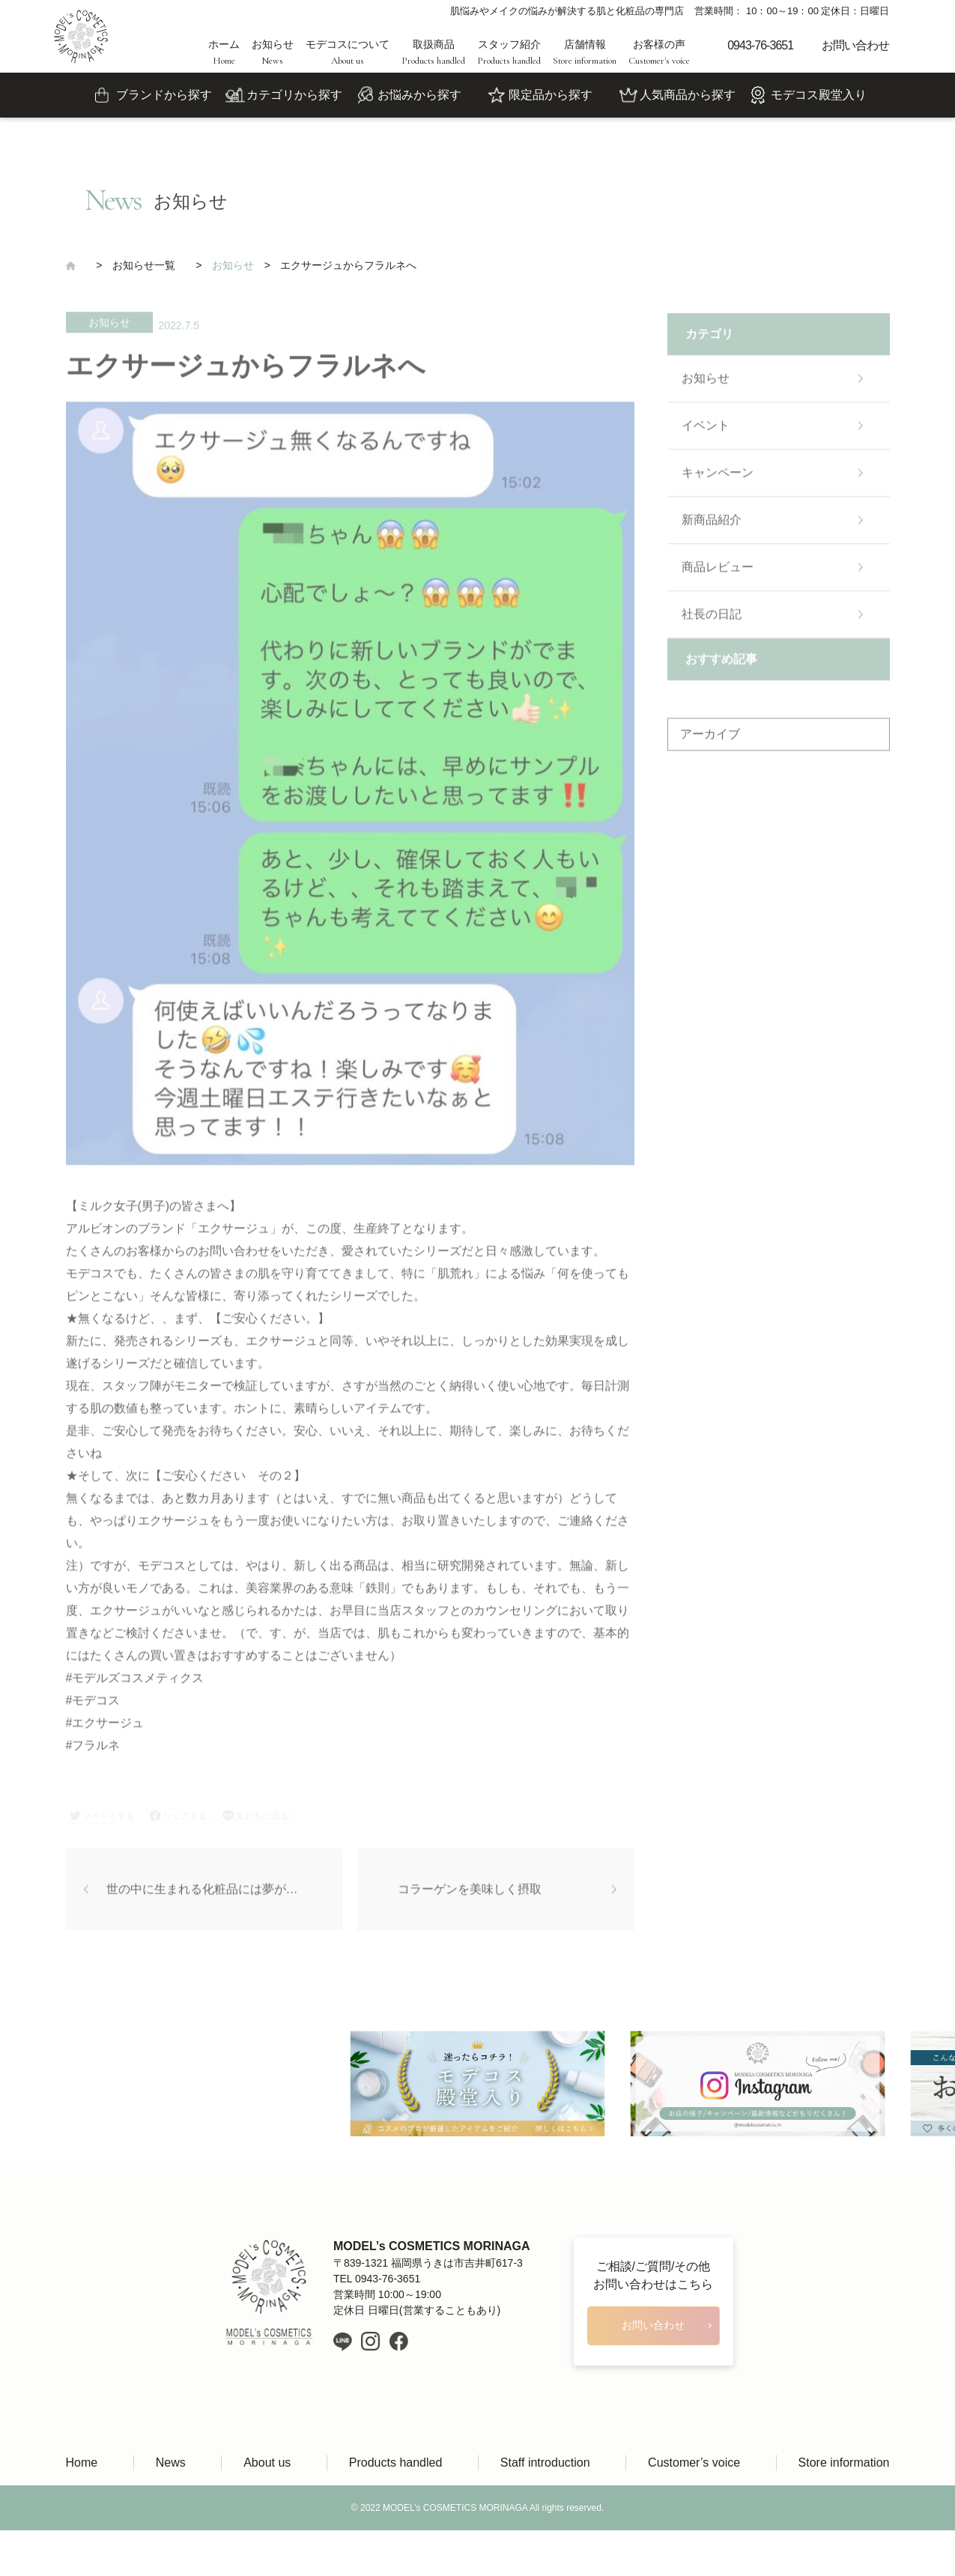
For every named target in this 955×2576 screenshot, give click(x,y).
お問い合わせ (855, 45)
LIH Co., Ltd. (500, 2553)
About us (267, 2462)
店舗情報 (584, 52)
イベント (706, 430)
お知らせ (273, 52)
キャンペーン (718, 477)
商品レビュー (718, 572)
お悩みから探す (419, 94)
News (171, 2462)
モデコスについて (347, 52)
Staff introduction (545, 2462)
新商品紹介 (712, 524)
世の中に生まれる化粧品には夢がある (208, 1894)
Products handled (396, 2462)
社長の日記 (712, 619)
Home (82, 2462)
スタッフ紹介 (509, 52)
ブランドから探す (164, 94)
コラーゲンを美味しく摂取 (470, 1894)
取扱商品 (433, 52)
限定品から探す (550, 94)
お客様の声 (659, 52)
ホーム (224, 52)
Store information (844, 2462)
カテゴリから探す (294, 94)
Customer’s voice (694, 2462)
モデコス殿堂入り (819, 94)
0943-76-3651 (760, 45)
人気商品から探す (688, 94)
